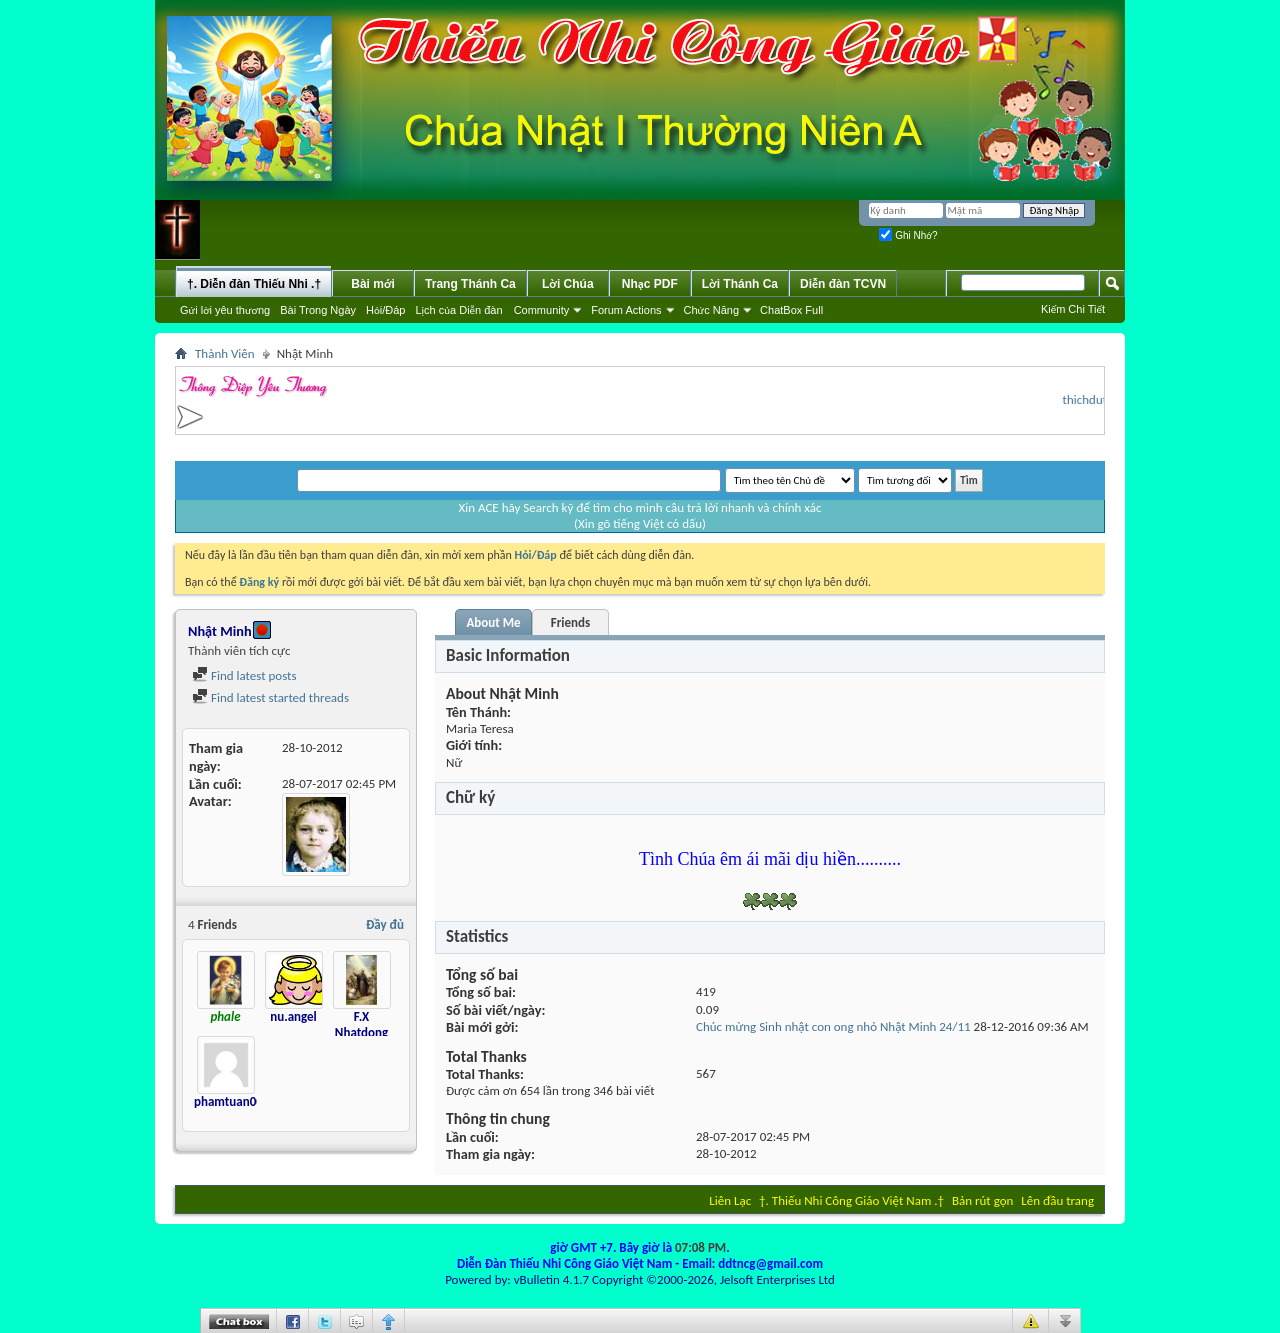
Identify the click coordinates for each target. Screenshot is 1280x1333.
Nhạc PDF (650, 284)
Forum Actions (626, 310)
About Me (493, 622)
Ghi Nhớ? (908, 235)
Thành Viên (225, 353)
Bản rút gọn (982, 1200)
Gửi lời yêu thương (225, 310)
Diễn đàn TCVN (843, 284)
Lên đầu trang (1057, 1200)
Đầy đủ (385, 924)
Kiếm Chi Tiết (1073, 309)
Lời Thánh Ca (740, 284)
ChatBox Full (791, 310)
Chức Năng (712, 310)
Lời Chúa (568, 284)
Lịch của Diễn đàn (458, 310)
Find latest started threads (270, 697)
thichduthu (1098, 399)
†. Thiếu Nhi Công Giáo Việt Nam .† (851, 1200)
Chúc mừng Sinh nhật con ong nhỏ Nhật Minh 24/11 (833, 1026)
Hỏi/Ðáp (385, 310)
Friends (570, 622)
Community (542, 310)
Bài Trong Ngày (318, 310)
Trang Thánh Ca (470, 284)
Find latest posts (244, 675)
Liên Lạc (730, 1200)
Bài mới (373, 284)
